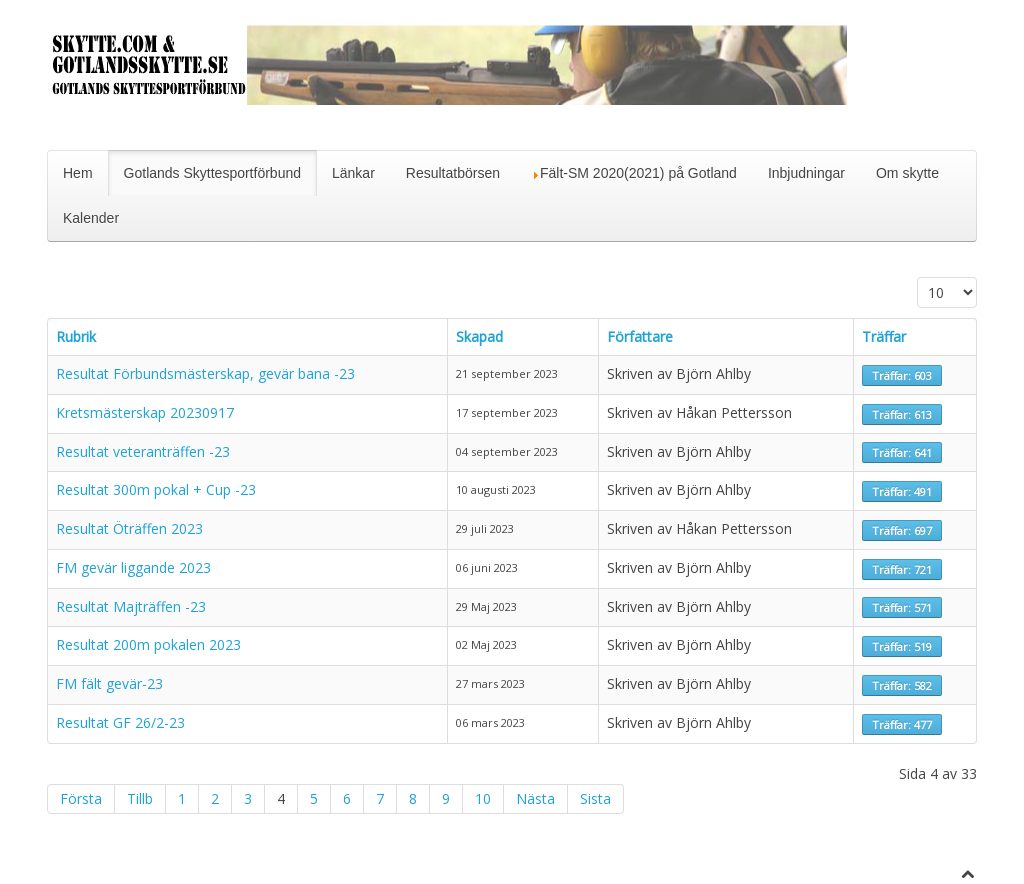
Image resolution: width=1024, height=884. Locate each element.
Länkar (353, 173)
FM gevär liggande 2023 (133, 567)
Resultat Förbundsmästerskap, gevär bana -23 (205, 373)
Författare (640, 336)
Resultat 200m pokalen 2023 (148, 644)
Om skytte (907, 173)
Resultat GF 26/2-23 (120, 722)
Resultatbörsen (453, 173)
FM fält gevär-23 (109, 683)
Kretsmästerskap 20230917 (145, 412)
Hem (78, 173)
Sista (595, 798)
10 (483, 798)
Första (81, 798)
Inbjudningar (806, 173)
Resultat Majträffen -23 (131, 606)
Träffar (884, 336)
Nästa (535, 798)
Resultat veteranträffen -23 (143, 451)
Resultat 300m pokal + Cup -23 (156, 489)
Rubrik (76, 336)
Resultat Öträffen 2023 (129, 528)
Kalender (91, 218)
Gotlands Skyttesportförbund (212, 173)
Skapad (479, 336)
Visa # (917, 277)
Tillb (140, 798)
